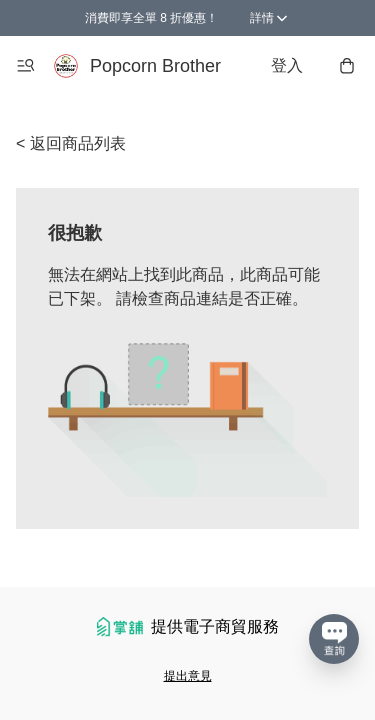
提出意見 (188, 676)
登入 (287, 65)
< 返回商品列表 (71, 143)
